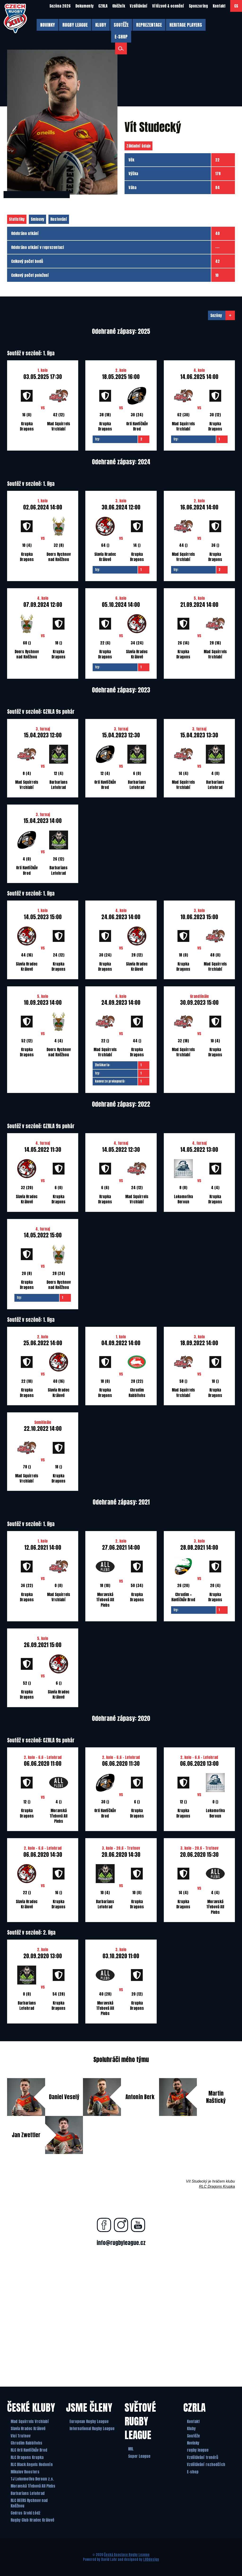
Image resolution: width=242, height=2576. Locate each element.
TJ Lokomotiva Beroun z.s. (32, 2478)
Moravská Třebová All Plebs (33, 2486)
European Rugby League (88, 2421)
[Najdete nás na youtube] (138, 2225)
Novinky (193, 2442)
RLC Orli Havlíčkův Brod (29, 2450)
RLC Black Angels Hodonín (32, 2464)
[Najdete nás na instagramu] (121, 2225)
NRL (131, 2448)
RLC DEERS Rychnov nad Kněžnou (29, 2503)
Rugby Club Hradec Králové (32, 2520)
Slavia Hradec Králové (28, 2428)
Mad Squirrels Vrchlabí (30, 2421)
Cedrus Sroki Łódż (25, 2512)
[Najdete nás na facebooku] (104, 2225)
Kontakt (193, 2421)
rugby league (197, 2450)
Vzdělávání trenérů (202, 2457)
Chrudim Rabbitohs (26, 2442)
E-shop (193, 2471)
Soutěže (193, 2435)
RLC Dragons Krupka (217, 2186)
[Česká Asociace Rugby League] (15, 18)
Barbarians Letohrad (28, 2493)
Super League (139, 2456)
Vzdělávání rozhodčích (206, 2464)
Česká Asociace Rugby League (127, 2554)
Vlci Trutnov (20, 2435)
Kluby (191, 2428)
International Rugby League (91, 2428)
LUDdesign (151, 2559)
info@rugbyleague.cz (121, 2242)
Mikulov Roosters (25, 2471)
